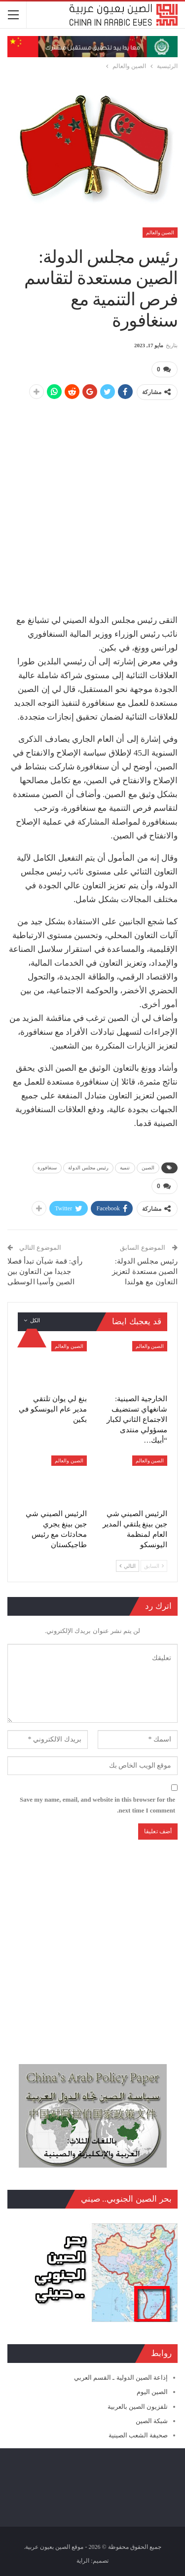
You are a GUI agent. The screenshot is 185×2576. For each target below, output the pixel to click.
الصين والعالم (160, 232)
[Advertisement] (92, 501)
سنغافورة (47, 1167)
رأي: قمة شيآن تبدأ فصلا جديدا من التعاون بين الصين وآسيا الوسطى (44, 1271)
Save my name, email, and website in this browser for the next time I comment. (97, 1805)
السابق (154, 1566)
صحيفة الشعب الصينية (138, 2435)
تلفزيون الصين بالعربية (138, 2406)
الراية (82, 2560)
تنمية (125, 1167)
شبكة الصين (152, 2421)
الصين (148, 1167)
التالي (127, 1566)
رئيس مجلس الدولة (88, 1167)
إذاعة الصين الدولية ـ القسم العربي (121, 2377)
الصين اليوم (152, 2391)
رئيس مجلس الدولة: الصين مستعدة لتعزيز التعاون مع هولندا (145, 1271)
